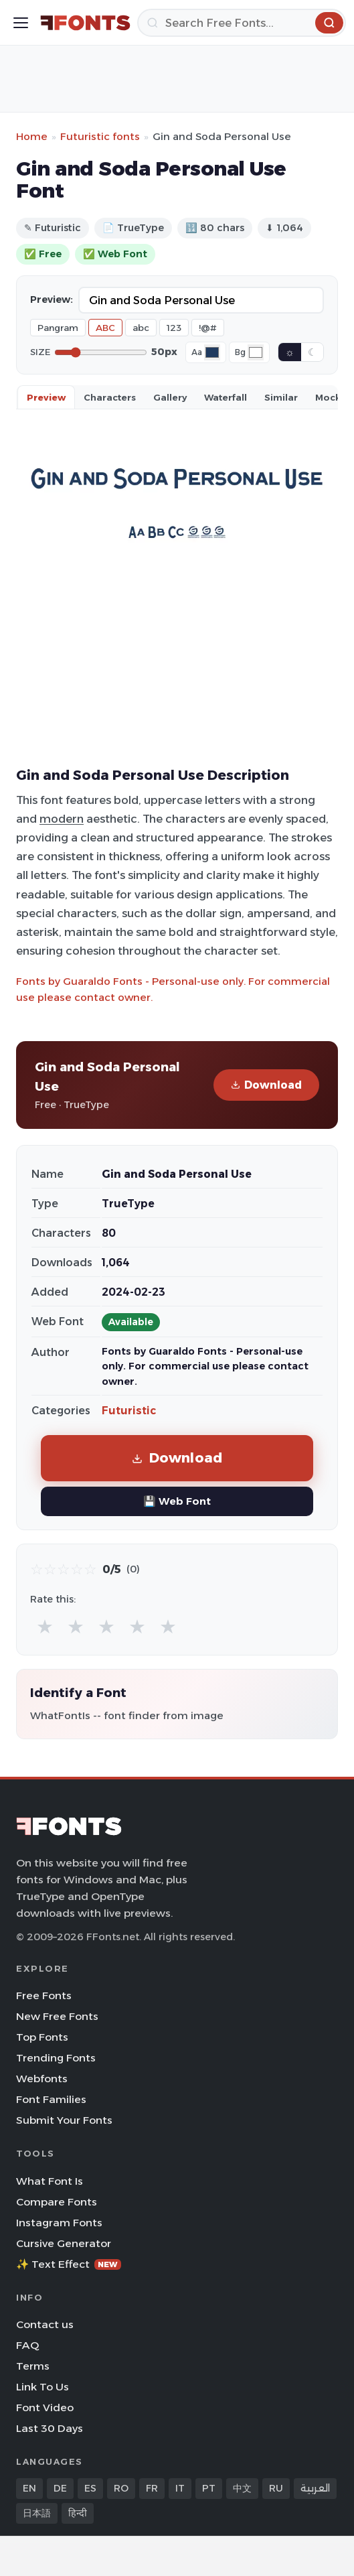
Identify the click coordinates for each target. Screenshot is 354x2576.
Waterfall (225, 397)
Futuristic (129, 1410)
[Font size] (100, 352)
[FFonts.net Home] (85, 23)
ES (90, 2488)
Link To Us (42, 2386)
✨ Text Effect (68, 2264)
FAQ (27, 2345)
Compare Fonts (56, 2201)
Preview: (51, 299)
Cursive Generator (63, 2243)
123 (174, 327)
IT (180, 2488)
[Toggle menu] (20, 22)
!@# (208, 327)
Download (266, 1085)
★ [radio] (45, 1626)
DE (60, 2488)
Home (32, 136)
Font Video (45, 2407)
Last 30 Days (49, 2428)
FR (152, 2488)
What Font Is (49, 2181)
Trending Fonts (56, 2057)
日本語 (37, 2513)
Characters (110, 397)
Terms (33, 2366)
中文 (242, 2488)
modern (61, 818)
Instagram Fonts (59, 2222)
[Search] (241, 23)
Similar (281, 397)
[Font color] (212, 352)
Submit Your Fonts (64, 2120)
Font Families (51, 2099)
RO (121, 2488)
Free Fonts (44, 1995)
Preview (46, 397)
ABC (105, 327)
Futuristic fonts (100, 136)
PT (208, 2488)
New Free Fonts (57, 2016)
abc (140, 327)
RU (276, 2488)
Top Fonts (42, 2037)
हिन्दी (77, 2513)
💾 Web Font (177, 1501)
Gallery (170, 397)
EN (29, 2488)
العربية (315, 2488)
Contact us (45, 2324)
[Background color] (256, 352)
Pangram (57, 327)
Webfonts (42, 2078)
